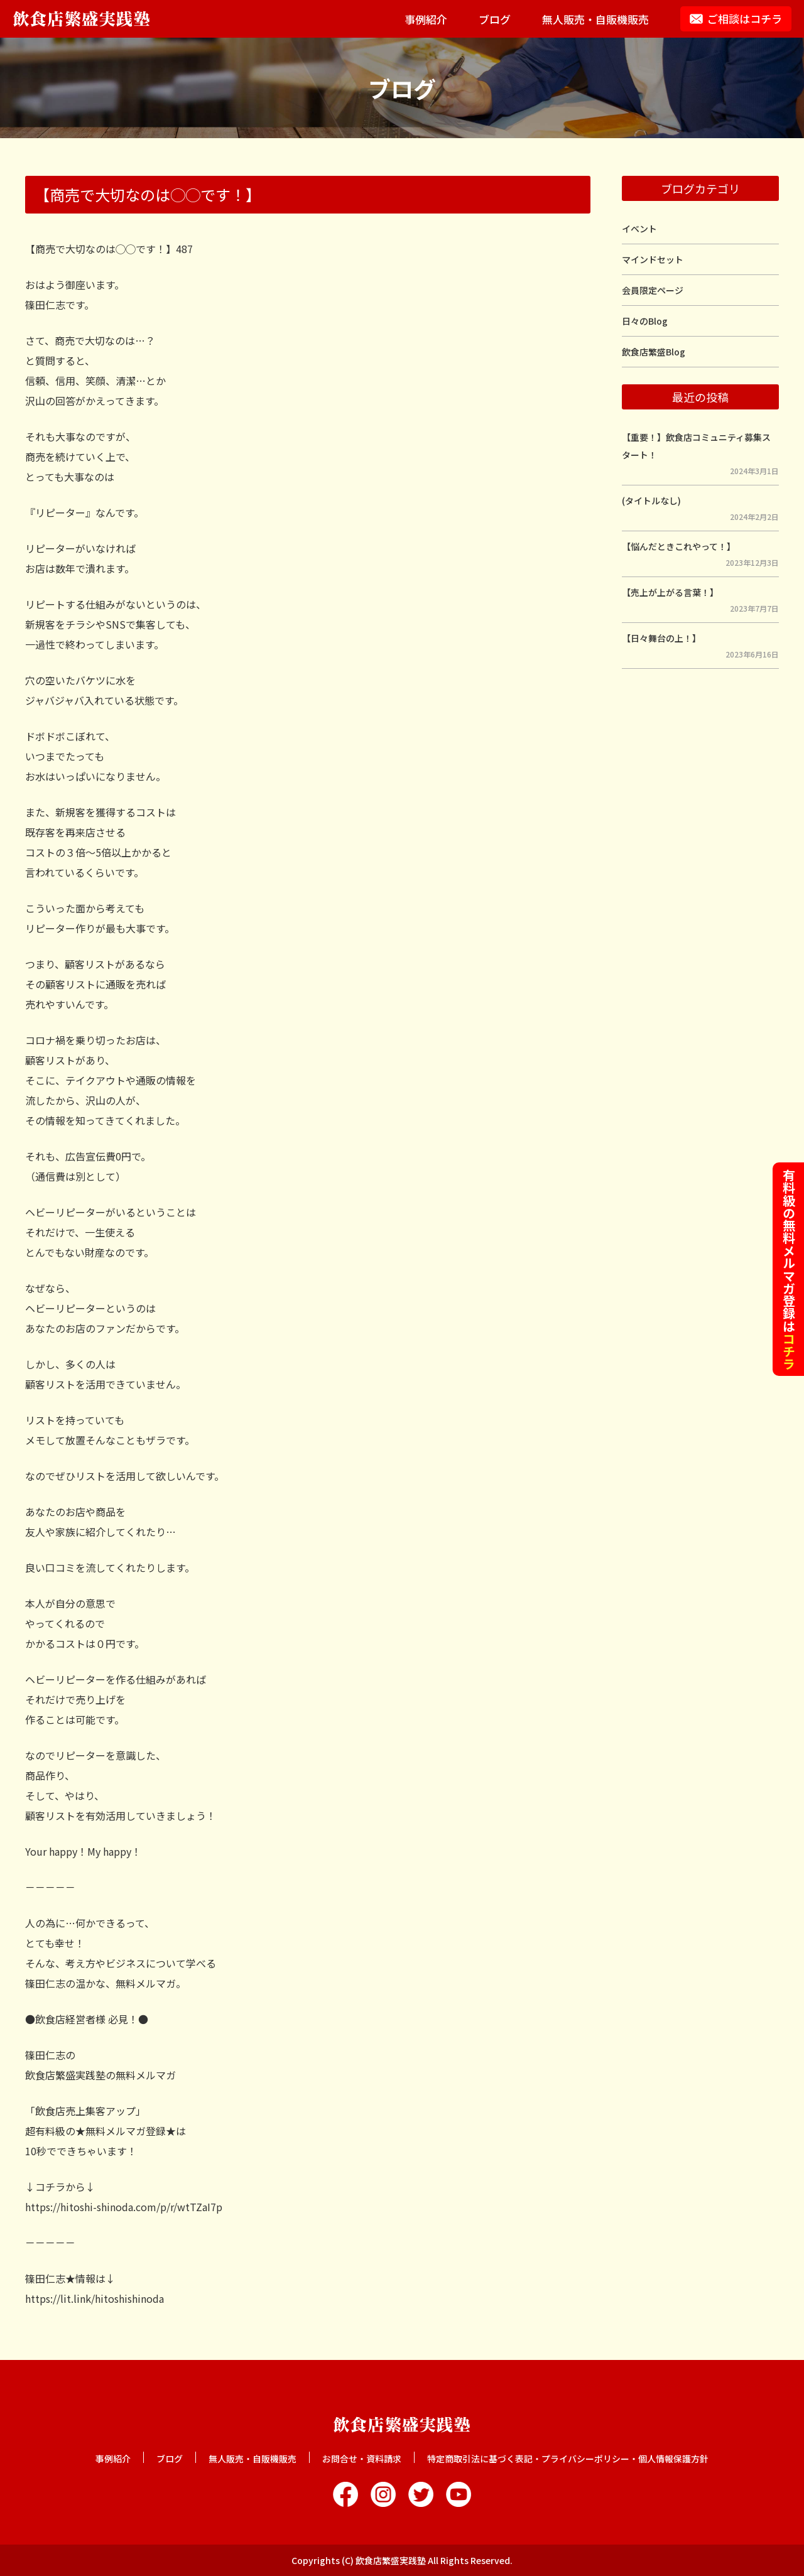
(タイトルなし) (651, 500)
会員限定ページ (652, 290)
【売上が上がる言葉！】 (670, 592)
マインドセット (652, 259)
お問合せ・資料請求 (361, 2458)
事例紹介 (426, 19)
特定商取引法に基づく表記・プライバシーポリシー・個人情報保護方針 (568, 2458)
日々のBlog (645, 321)
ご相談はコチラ (744, 18)
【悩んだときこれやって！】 (679, 546)
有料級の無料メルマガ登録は (789, 1269)
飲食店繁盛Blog (653, 351)
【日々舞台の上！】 (661, 638)
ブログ (495, 19)
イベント (639, 228)
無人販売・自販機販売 (595, 19)
